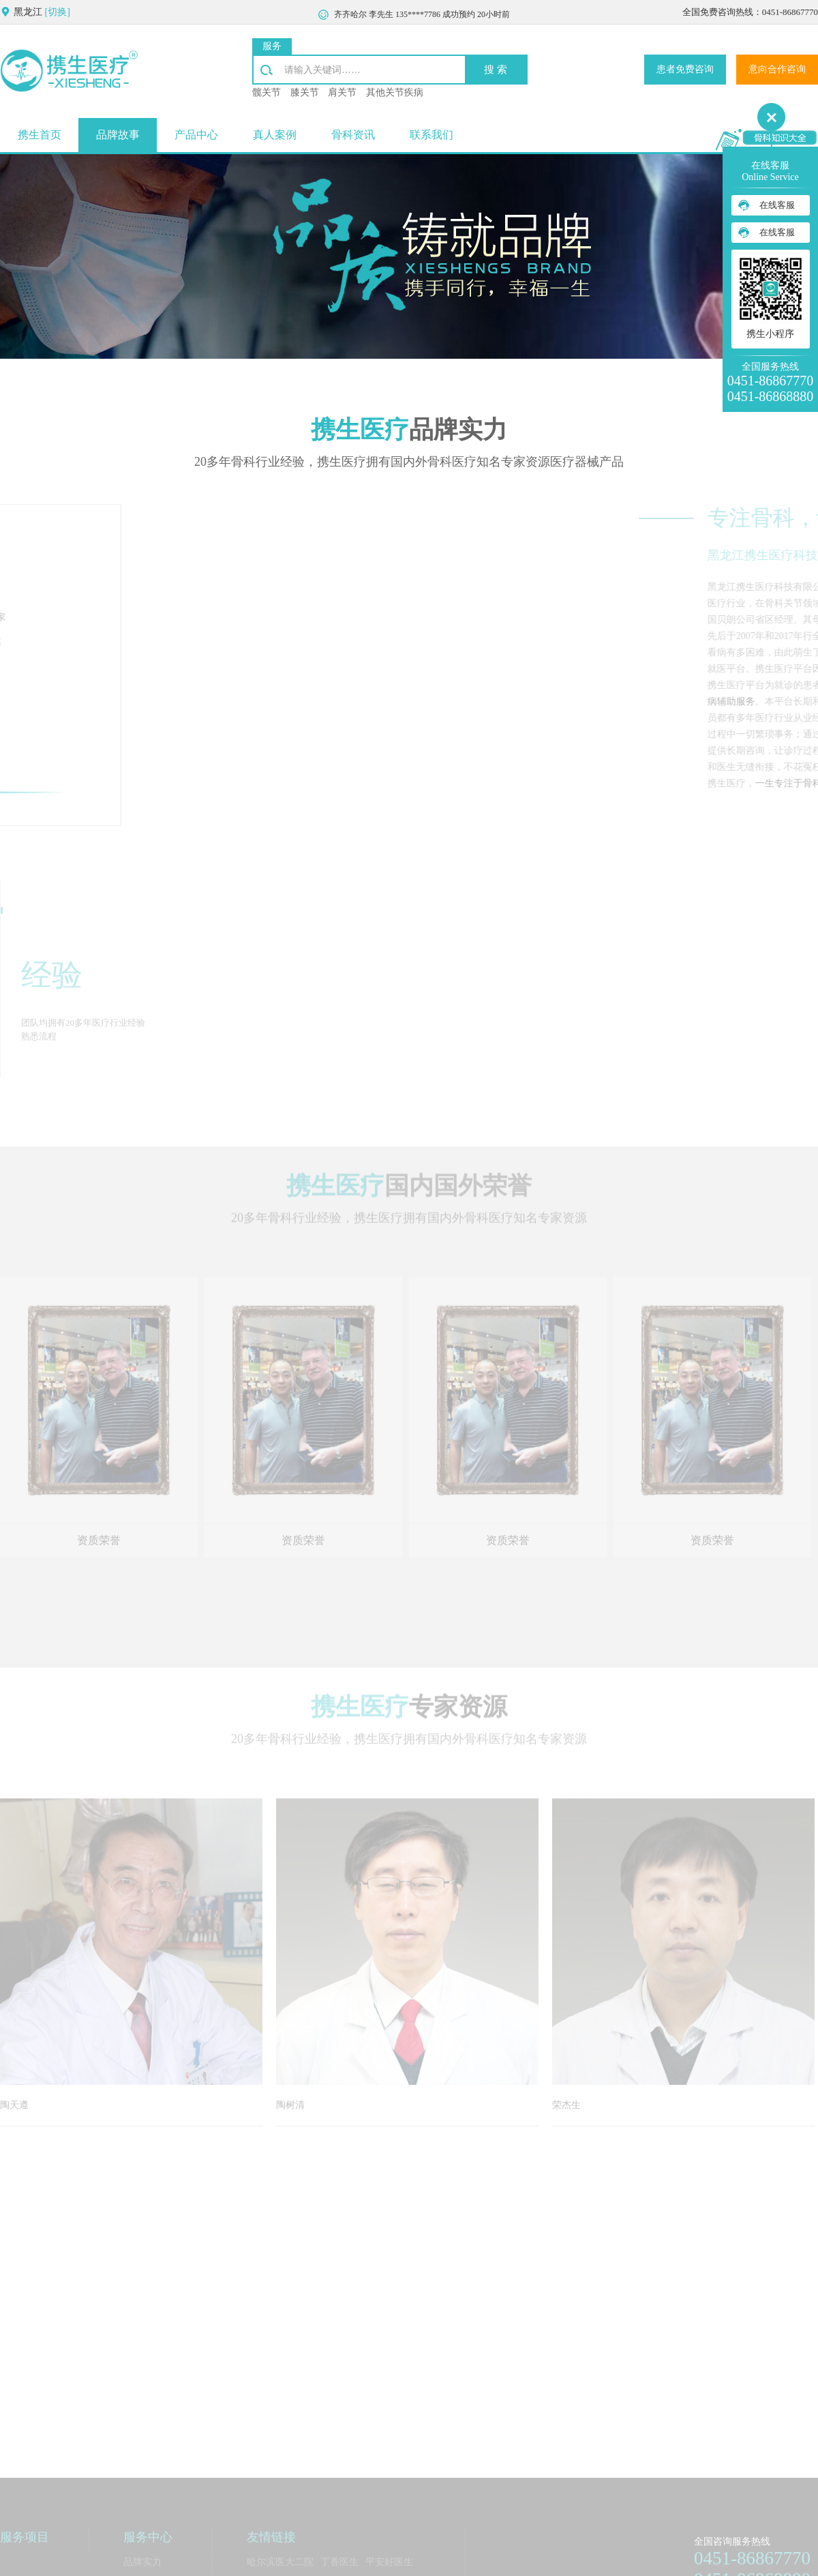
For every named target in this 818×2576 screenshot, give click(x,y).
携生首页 (39, 134)
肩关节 (342, 92)
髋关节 (266, 92)
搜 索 (495, 68)
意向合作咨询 (777, 68)
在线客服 (777, 205)
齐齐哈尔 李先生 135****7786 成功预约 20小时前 (422, 16)
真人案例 (275, 134)
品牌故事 (118, 134)
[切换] (57, 11)
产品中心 (196, 134)
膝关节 (304, 92)
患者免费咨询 (685, 68)
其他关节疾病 (394, 92)
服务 (272, 45)
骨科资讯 (353, 134)
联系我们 (431, 134)
